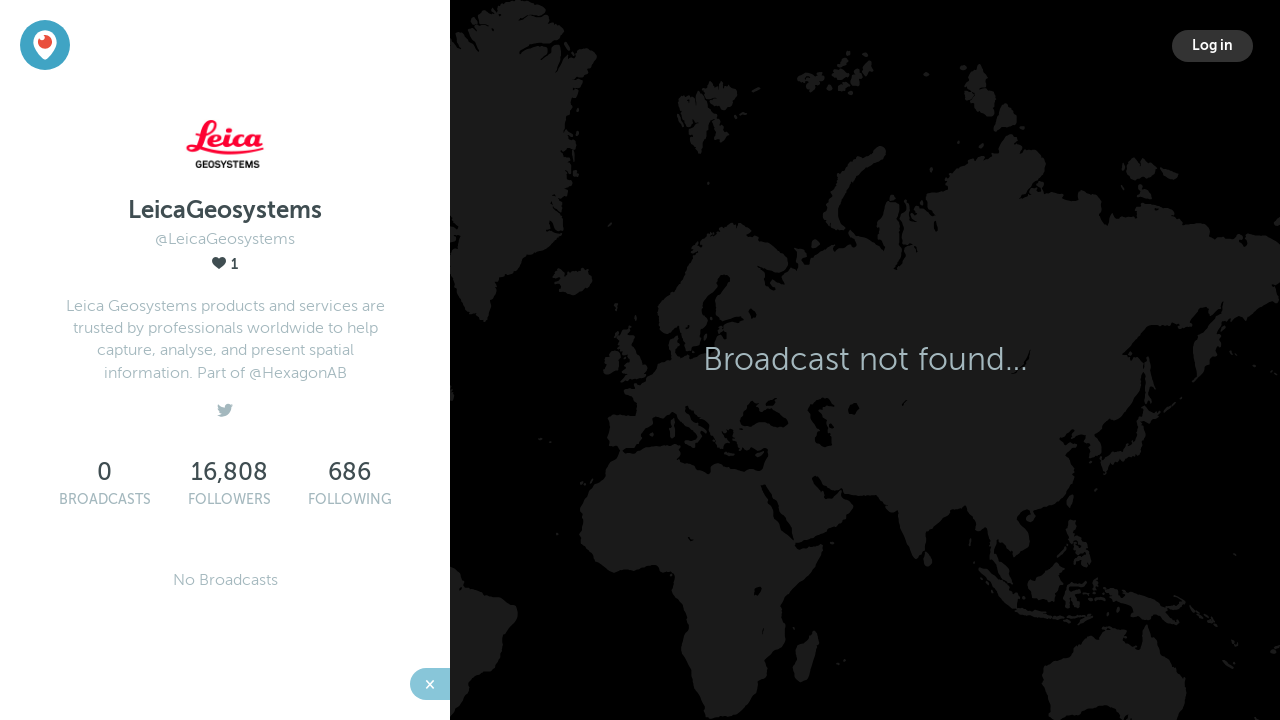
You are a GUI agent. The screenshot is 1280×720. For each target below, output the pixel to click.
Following (350, 499)
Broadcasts (105, 499)
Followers (229, 499)
